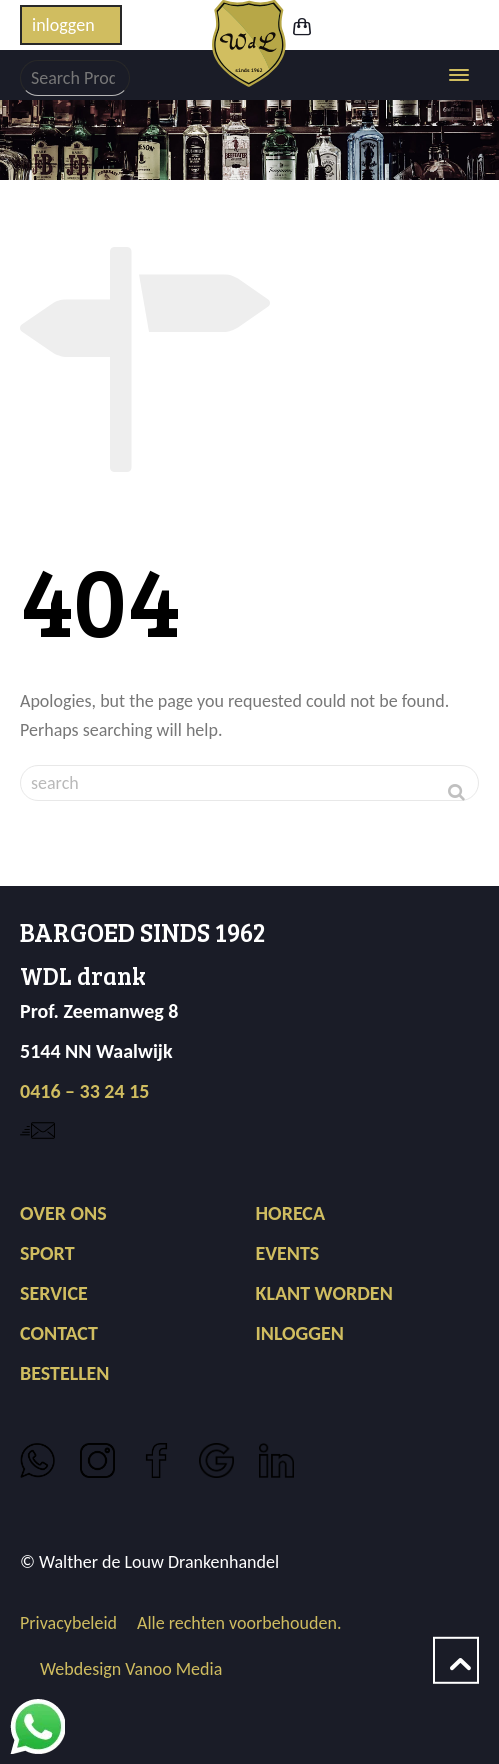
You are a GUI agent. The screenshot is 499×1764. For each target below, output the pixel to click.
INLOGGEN (299, 1333)
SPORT (47, 1253)
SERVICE (54, 1293)
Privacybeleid (68, 1623)
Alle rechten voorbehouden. (239, 1623)
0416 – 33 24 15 (84, 1091)
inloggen (63, 25)
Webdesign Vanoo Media (131, 1669)
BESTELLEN (65, 1373)
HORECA (290, 1213)
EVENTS (287, 1253)
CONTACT (59, 1333)
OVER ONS (63, 1213)
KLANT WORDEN (323, 1293)
